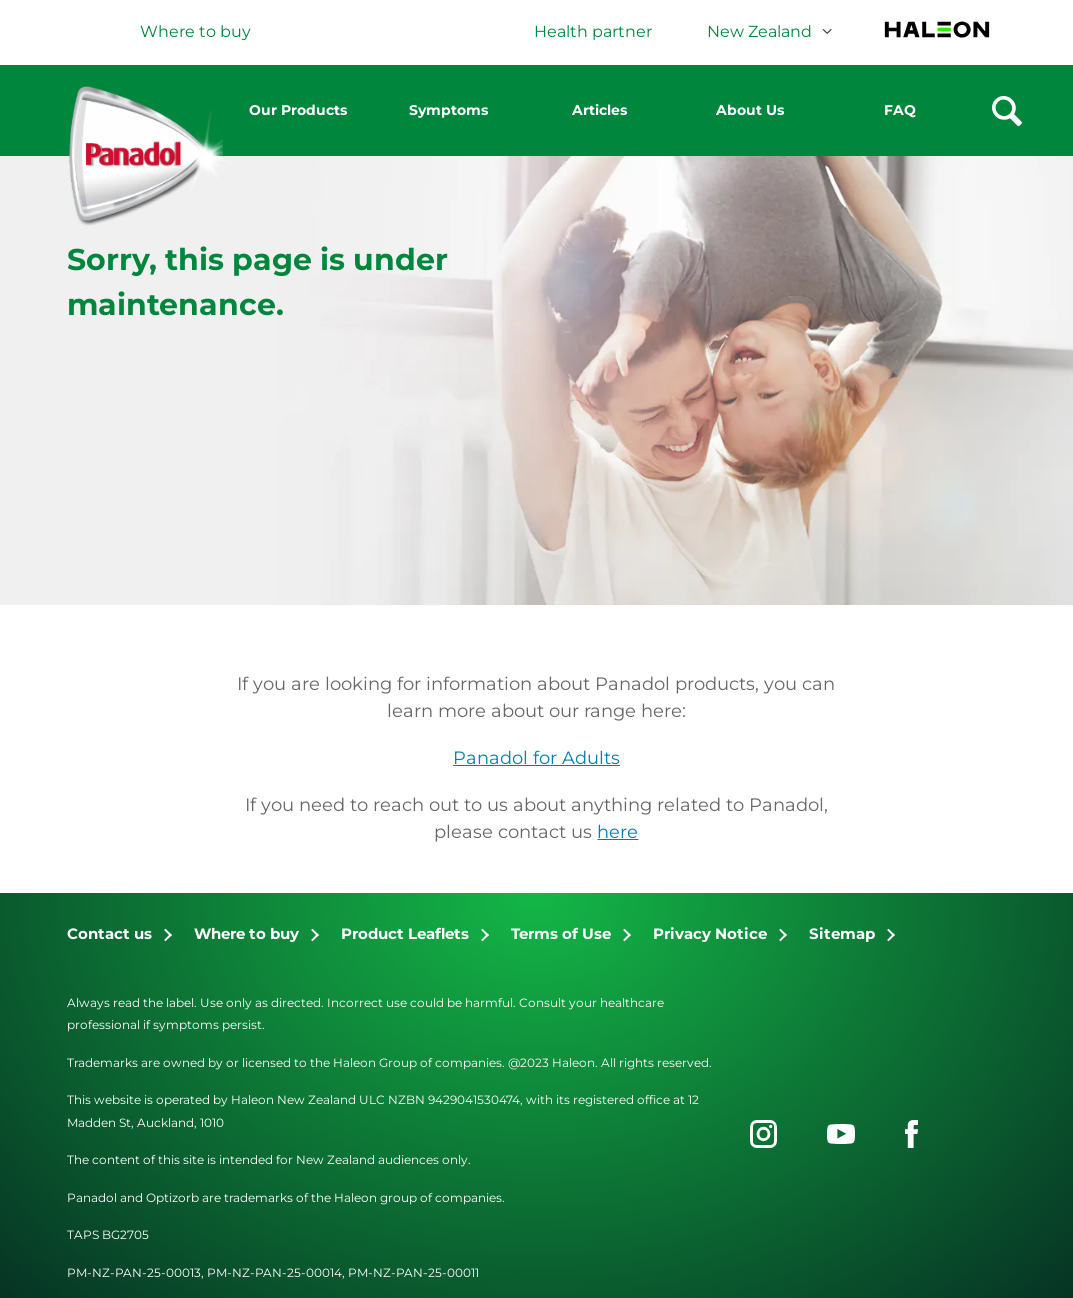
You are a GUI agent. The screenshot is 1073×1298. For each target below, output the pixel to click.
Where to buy (246, 933)
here (617, 832)
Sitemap (842, 933)
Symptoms (448, 110)
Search (1007, 111)
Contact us (109, 933)
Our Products (298, 110)
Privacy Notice (710, 933)
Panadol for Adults (536, 758)
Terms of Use (561, 933)
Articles (599, 110)
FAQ (900, 110)
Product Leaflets (405, 933)
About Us (750, 110)
